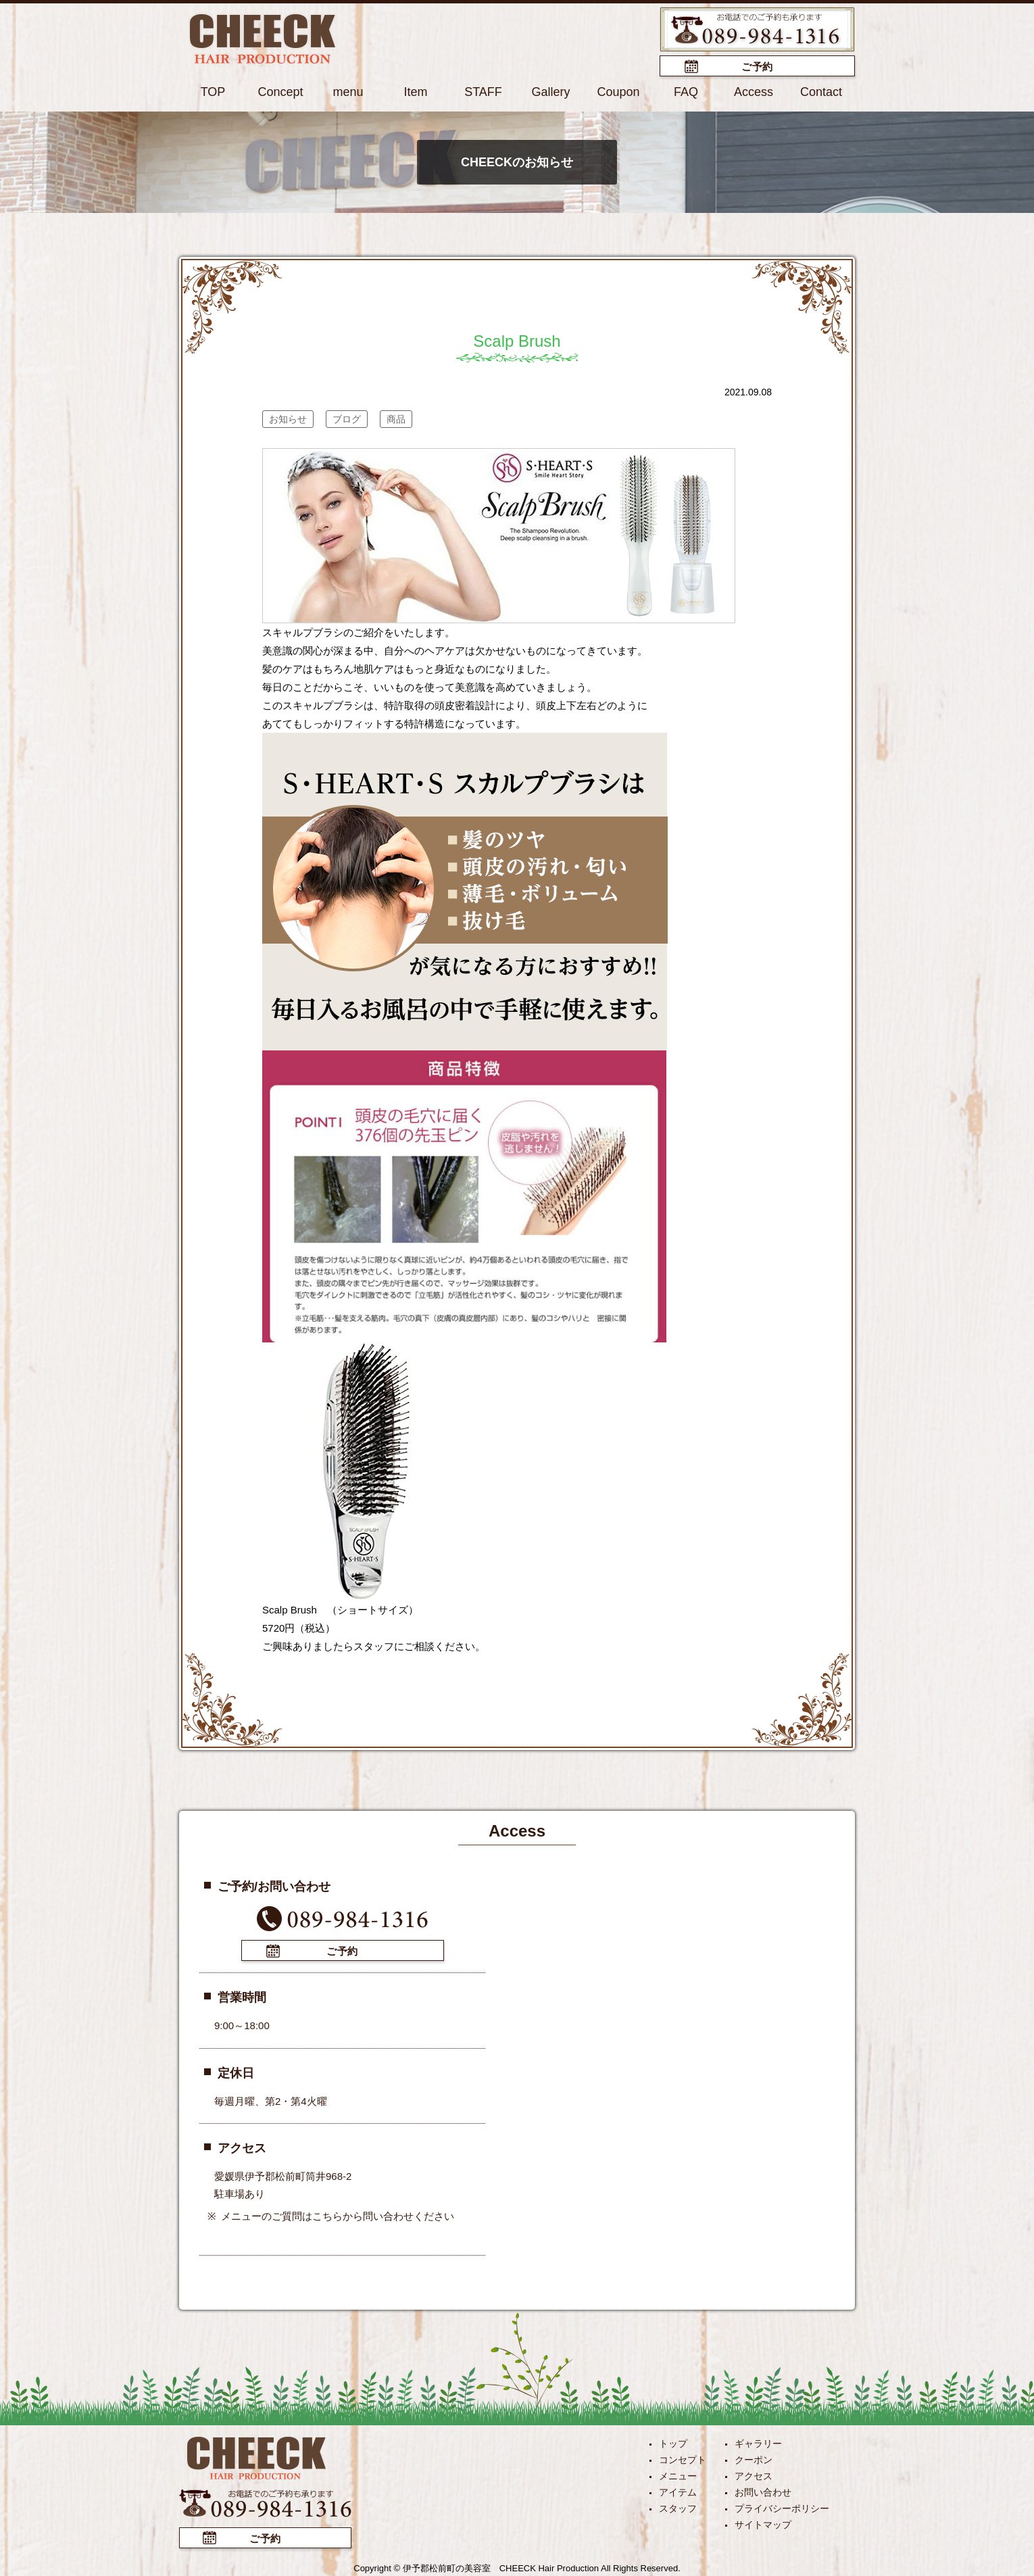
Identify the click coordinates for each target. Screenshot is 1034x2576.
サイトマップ (763, 2524)
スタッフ (678, 2508)
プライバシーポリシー (782, 2508)
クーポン (753, 2459)
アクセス (753, 2476)
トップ (673, 2443)
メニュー (678, 2476)
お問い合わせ (763, 2492)
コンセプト (682, 2459)
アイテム (678, 2492)
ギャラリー (758, 2443)
